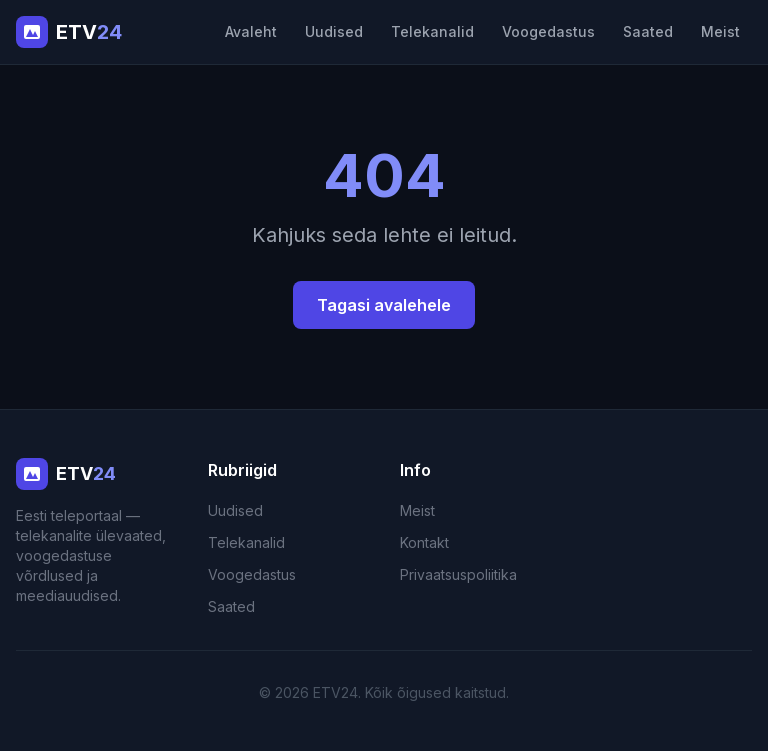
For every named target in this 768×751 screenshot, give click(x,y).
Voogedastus (548, 31)
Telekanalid (432, 31)
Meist (720, 31)
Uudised (334, 31)
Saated (648, 31)
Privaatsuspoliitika (458, 574)
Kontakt (424, 542)
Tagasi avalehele (384, 305)
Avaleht (251, 31)
